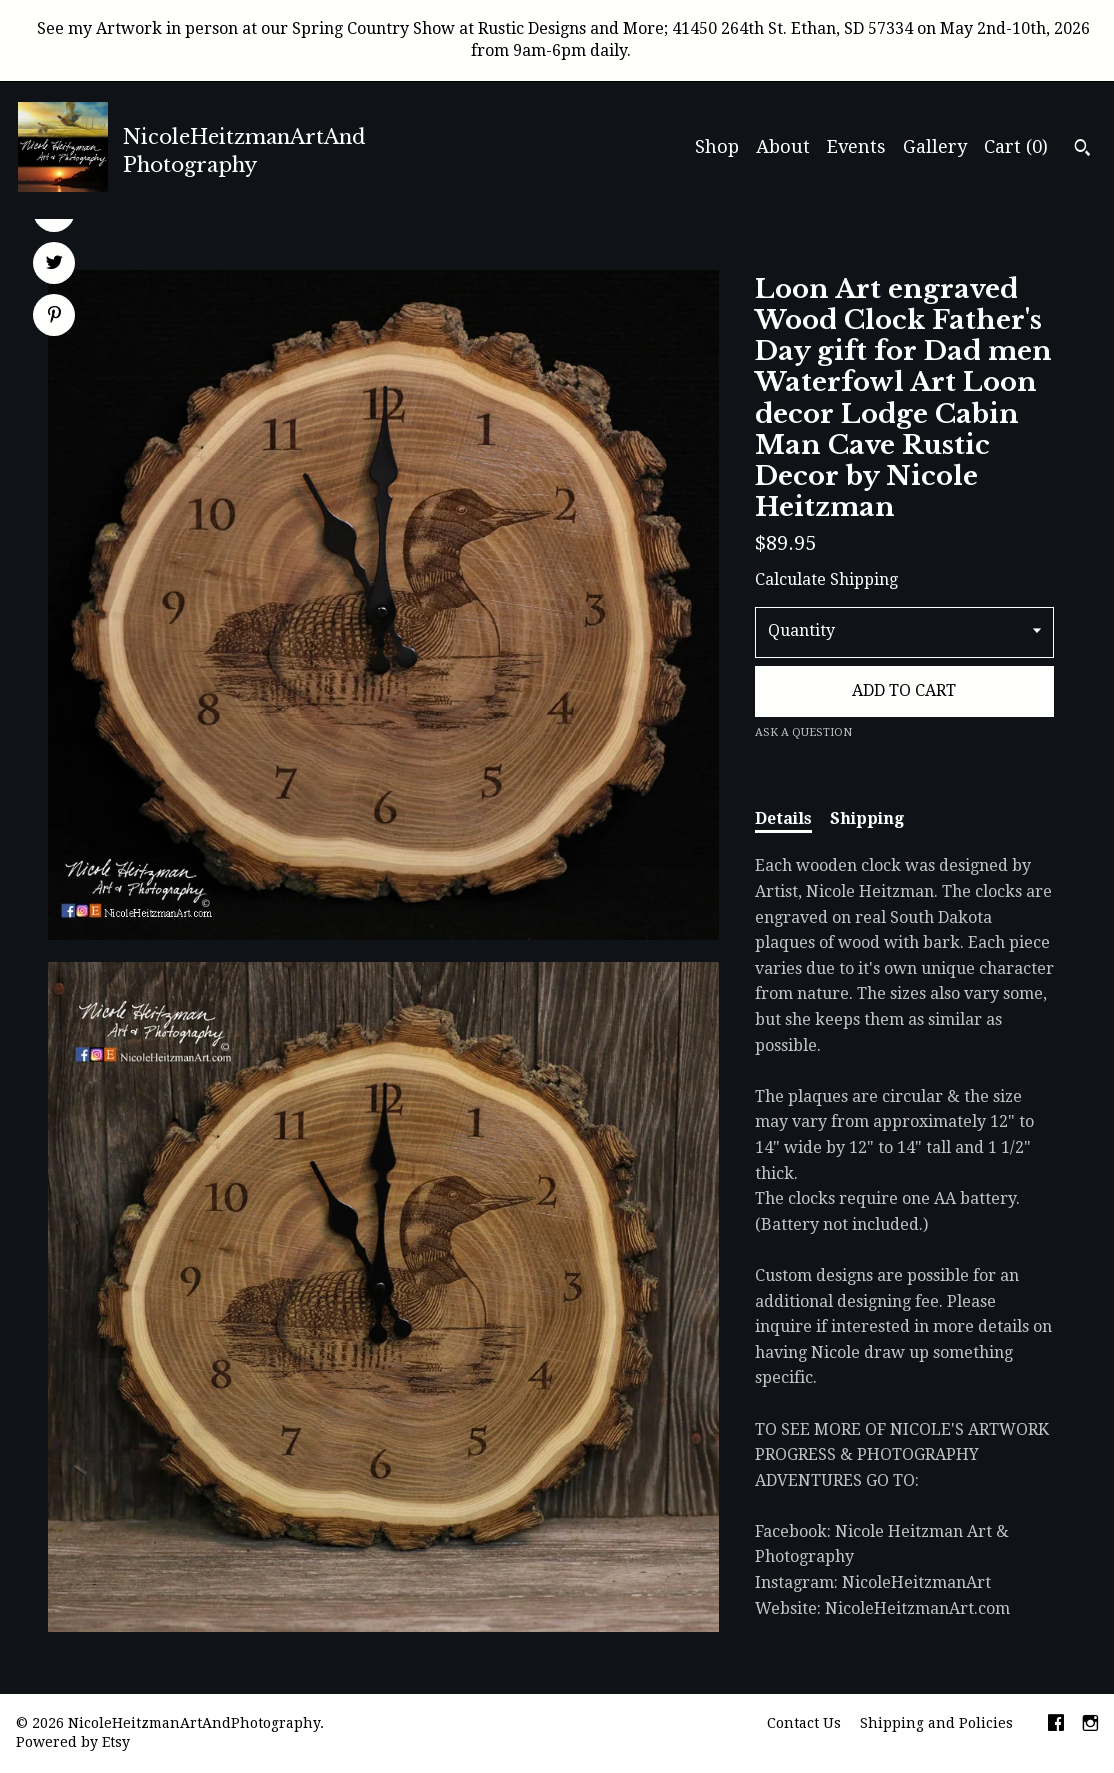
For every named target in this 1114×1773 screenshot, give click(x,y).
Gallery (935, 146)
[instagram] (1090, 1725)
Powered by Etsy (73, 1742)
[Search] (1082, 150)
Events (856, 146)
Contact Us (804, 1723)
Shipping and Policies (936, 1723)
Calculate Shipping (826, 579)
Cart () (1016, 146)
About (783, 146)
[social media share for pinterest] (54, 317)
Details (783, 818)
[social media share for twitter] (54, 265)
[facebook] (1056, 1725)
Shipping (867, 818)
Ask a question (803, 732)
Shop (717, 146)
